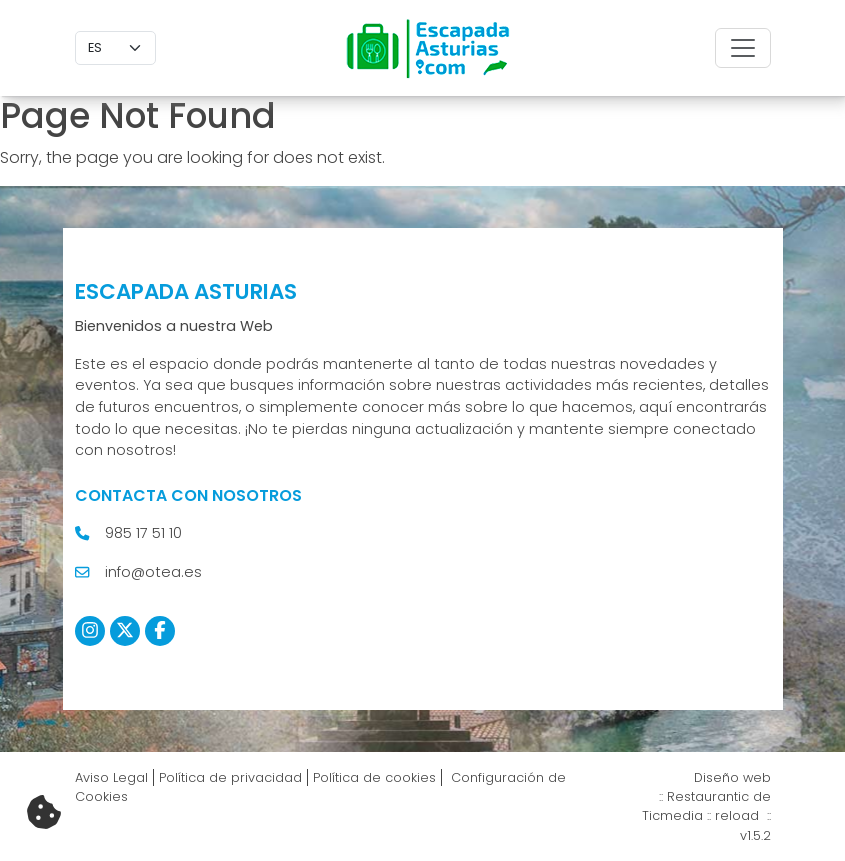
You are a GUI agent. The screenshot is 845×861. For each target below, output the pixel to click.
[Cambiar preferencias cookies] (44, 813)
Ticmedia (672, 815)
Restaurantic (708, 796)
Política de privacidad (230, 777)
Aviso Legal (111, 777)
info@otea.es (153, 572)
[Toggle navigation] (743, 48)
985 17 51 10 (143, 533)
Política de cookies (374, 777)
